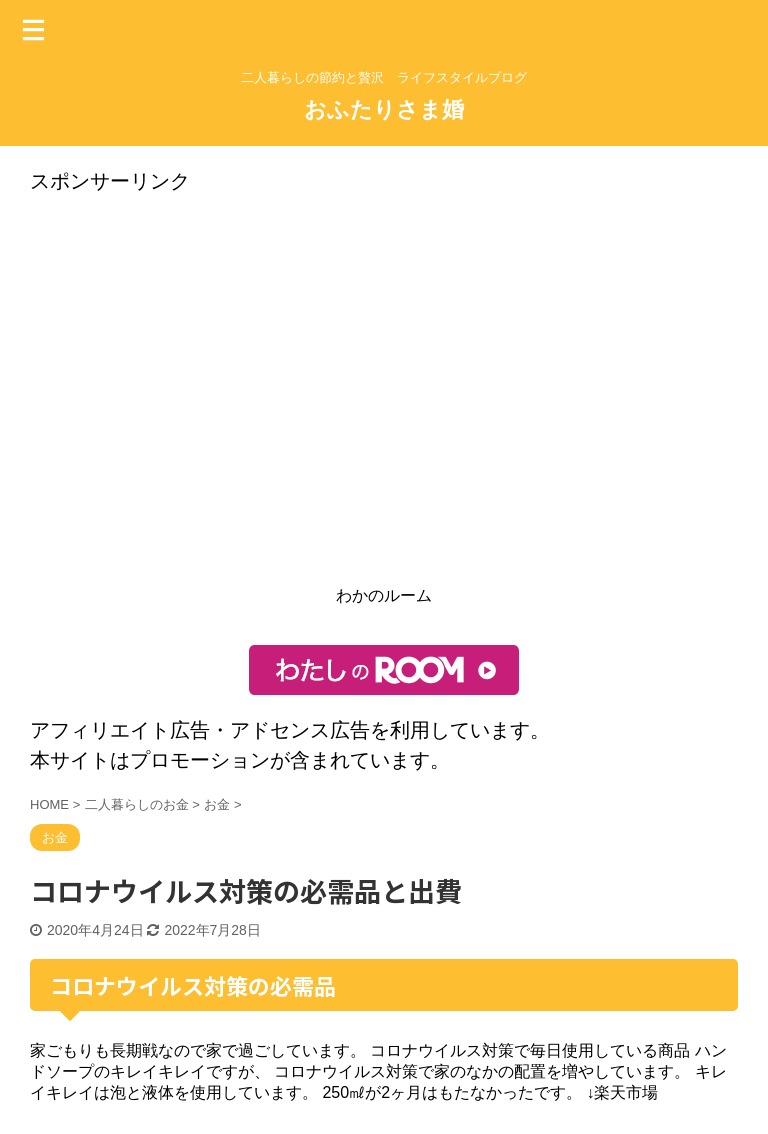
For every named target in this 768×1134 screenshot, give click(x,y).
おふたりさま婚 (384, 109)
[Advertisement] (384, 396)
